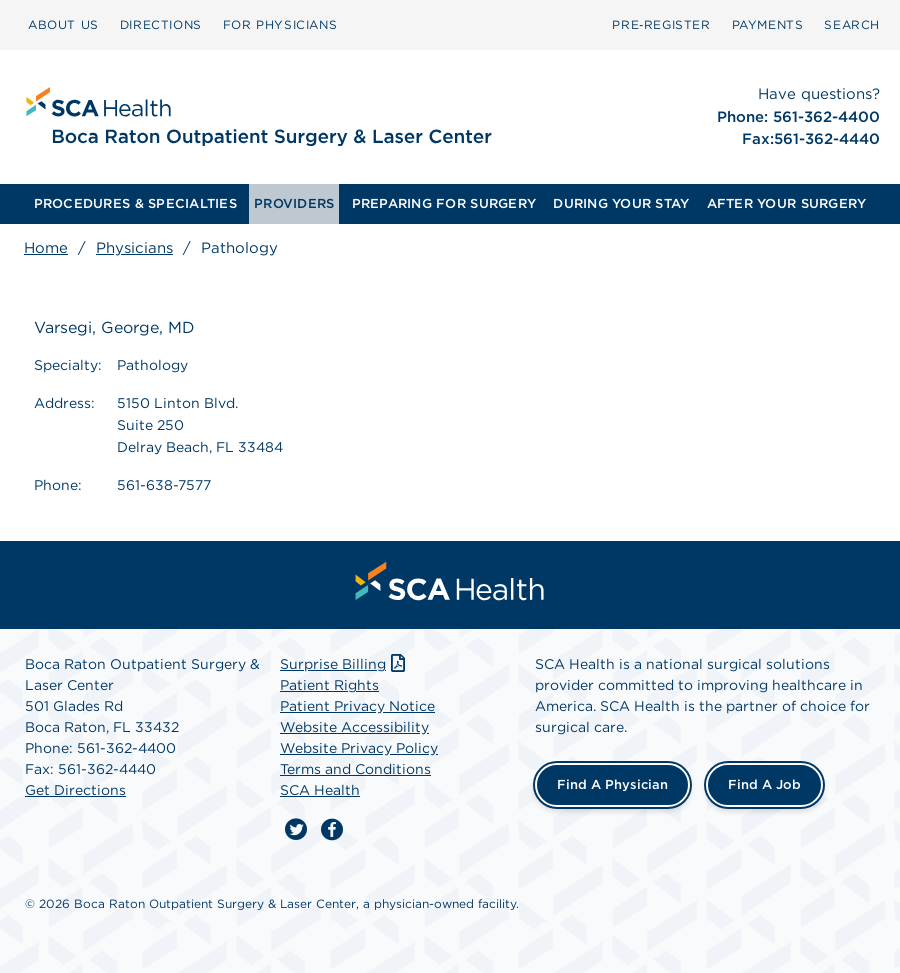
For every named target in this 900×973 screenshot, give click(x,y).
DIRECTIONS (161, 24)
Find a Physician (612, 784)
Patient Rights (329, 685)
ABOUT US (63, 24)
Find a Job (764, 784)
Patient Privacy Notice (357, 706)
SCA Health (320, 790)
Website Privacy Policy (359, 748)
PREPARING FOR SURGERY (444, 203)
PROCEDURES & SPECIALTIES (135, 203)
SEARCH (852, 24)
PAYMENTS (768, 24)
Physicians (134, 248)
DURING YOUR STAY (621, 203)
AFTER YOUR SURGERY (787, 203)
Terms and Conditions (355, 769)
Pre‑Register (661, 24)
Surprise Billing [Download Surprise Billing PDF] (344, 664)
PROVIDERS (294, 203)
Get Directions (75, 790)
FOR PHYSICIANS (280, 24)
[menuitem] (63, 25)
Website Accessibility (354, 727)
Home (46, 248)
